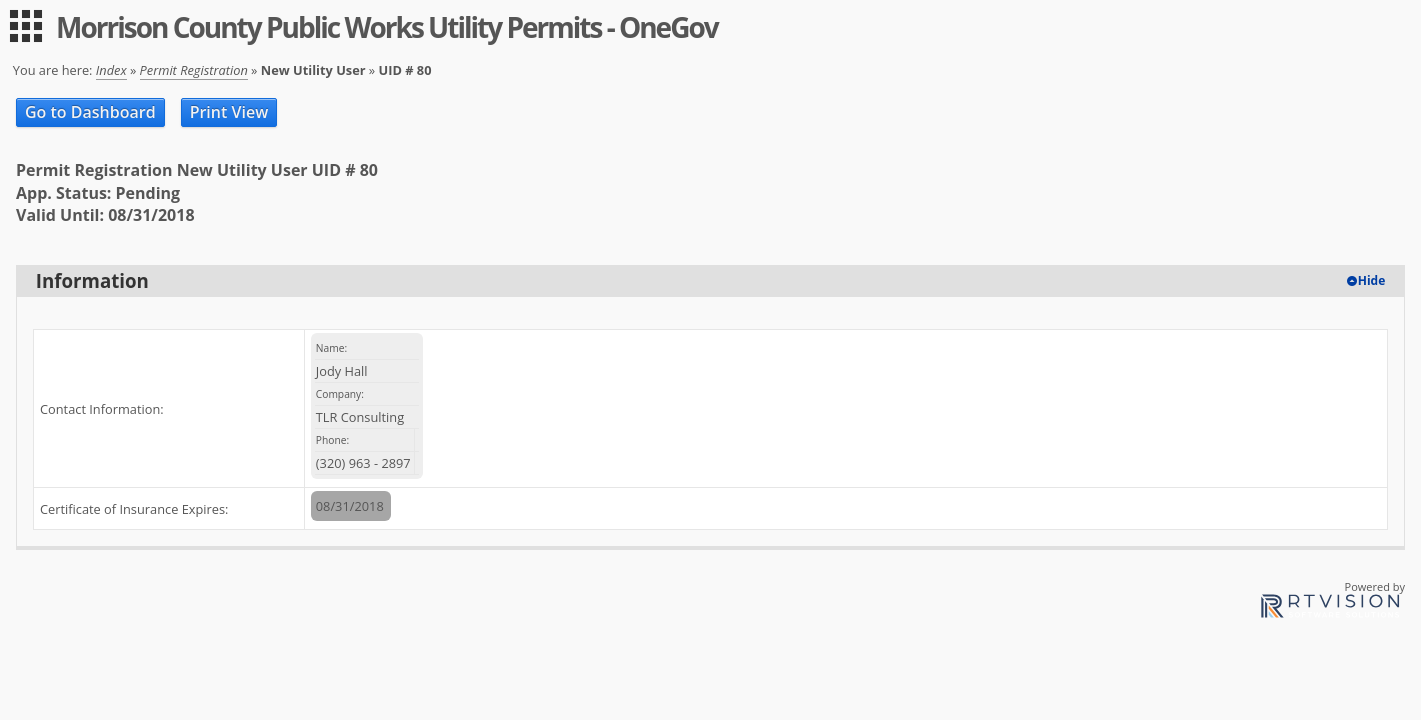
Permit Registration (194, 70)
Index (111, 70)
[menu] (26, 26)
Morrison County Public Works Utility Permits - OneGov (387, 27)
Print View (229, 112)
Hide (1372, 280)
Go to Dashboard (90, 112)
